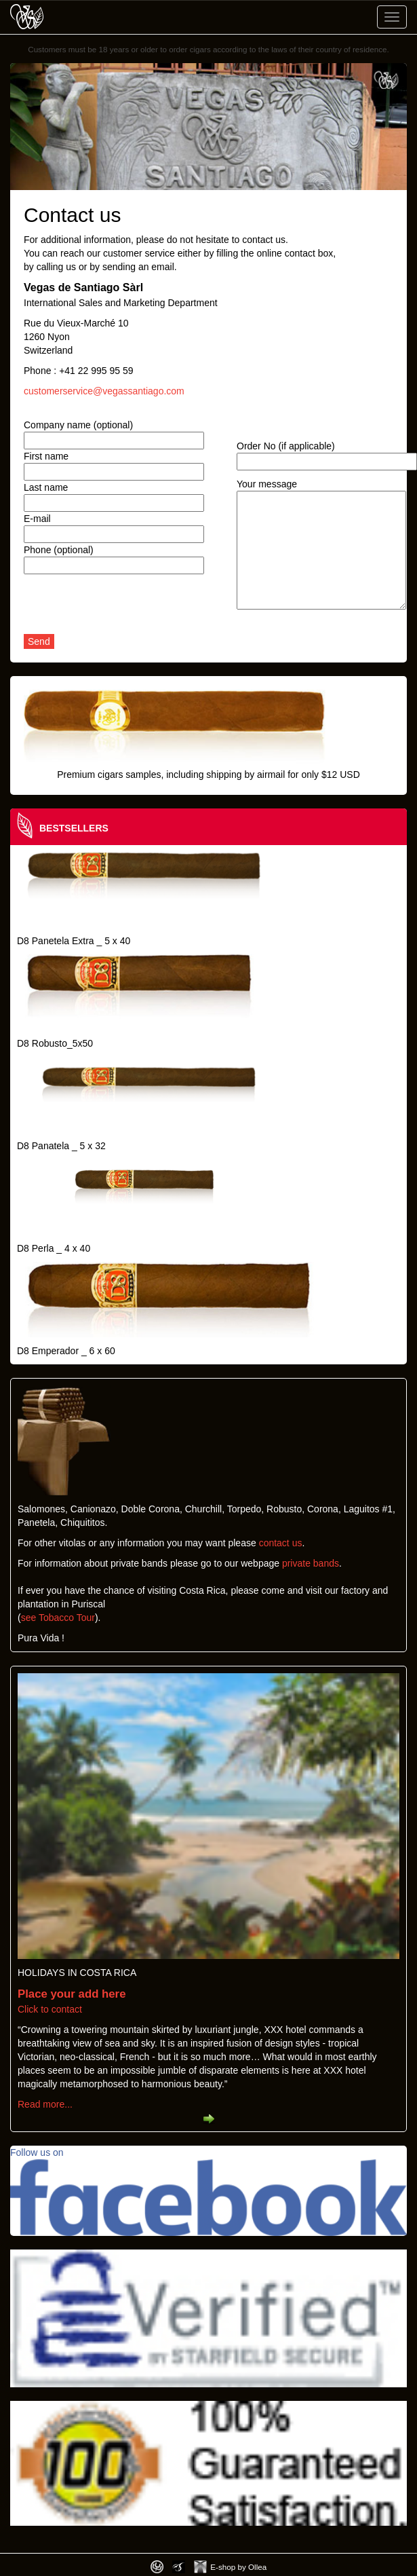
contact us (280, 1542)
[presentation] (127, 607)
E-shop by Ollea (238, 2566)
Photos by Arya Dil (178, 2566)
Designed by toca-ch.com (157, 2566)
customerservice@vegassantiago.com (104, 391)
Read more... (45, 2104)
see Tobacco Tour (58, 1617)
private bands (310, 1563)
